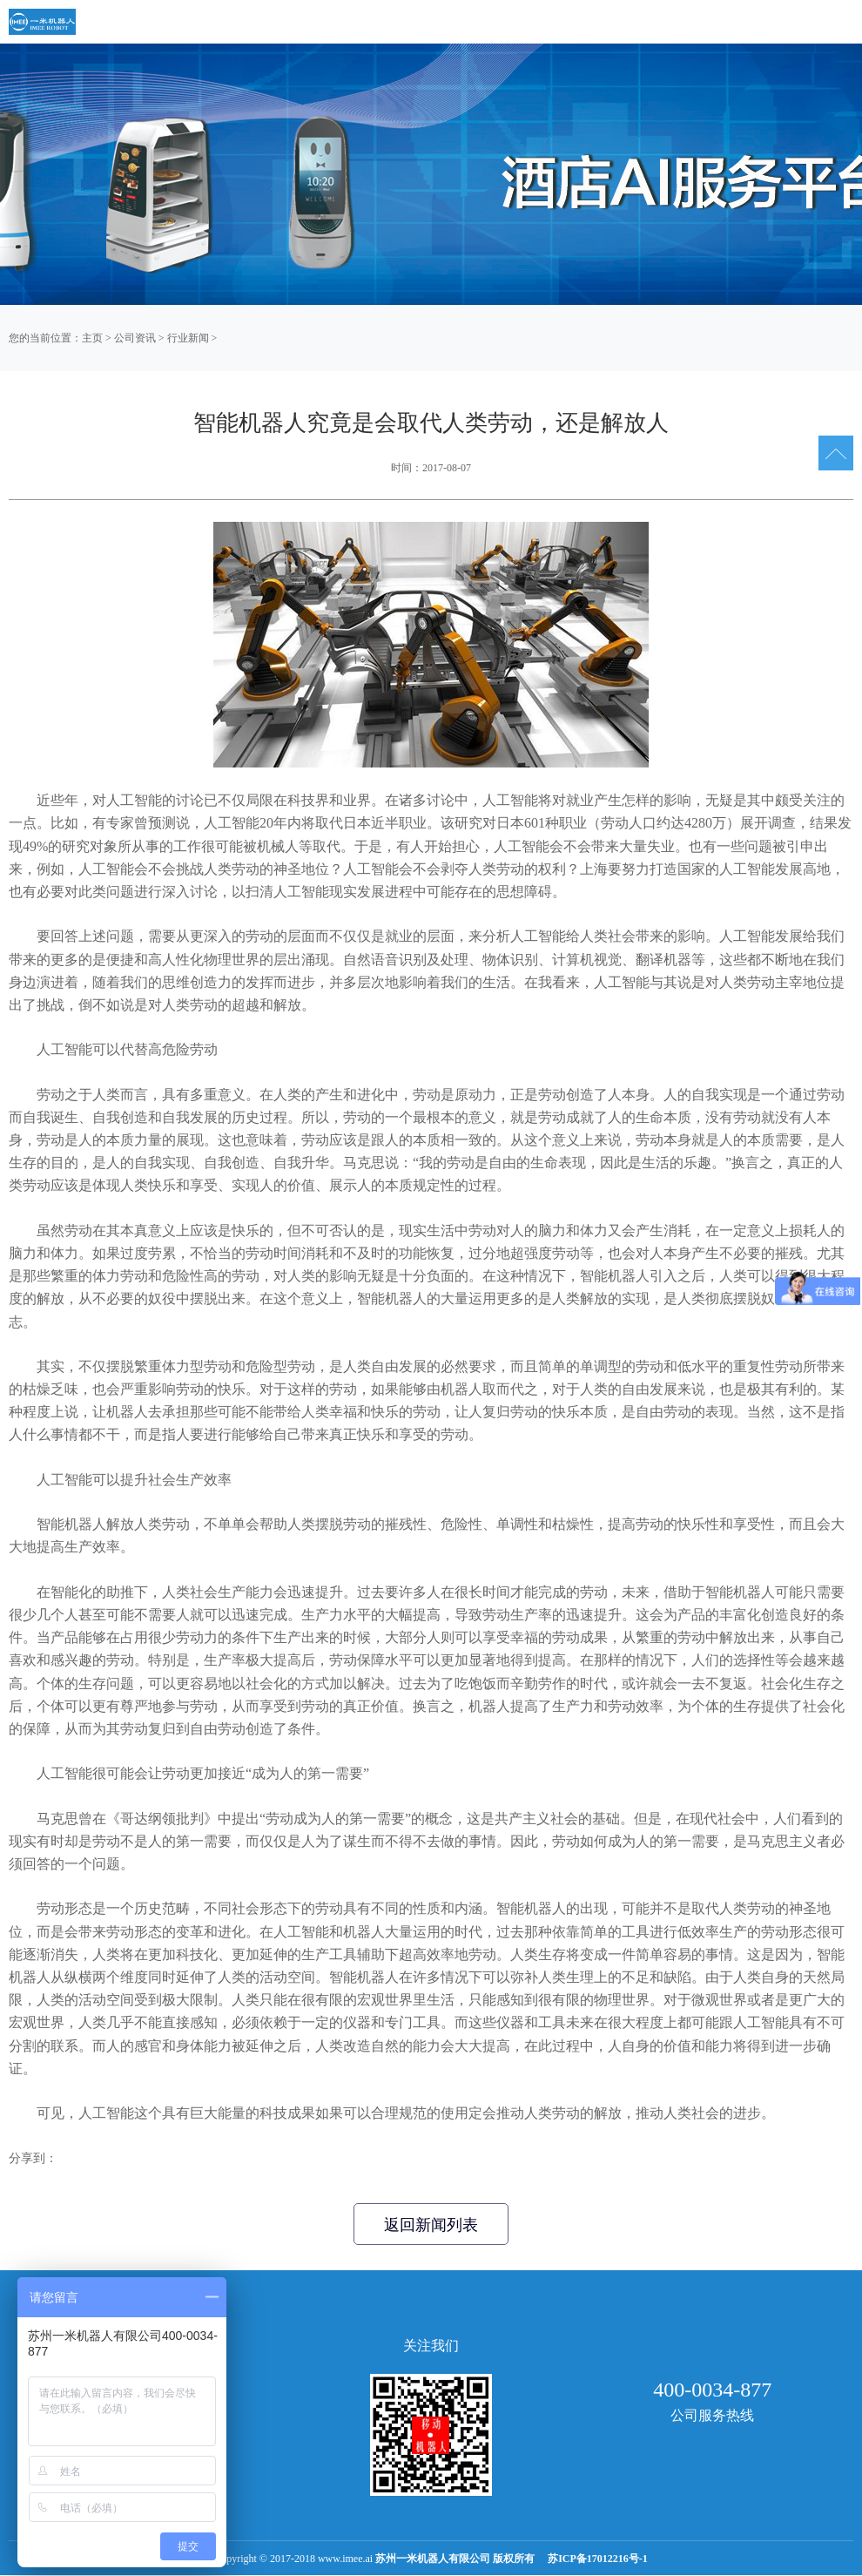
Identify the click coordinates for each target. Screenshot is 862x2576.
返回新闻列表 (431, 2225)
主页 (92, 338)
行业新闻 (188, 338)
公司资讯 (135, 338)
